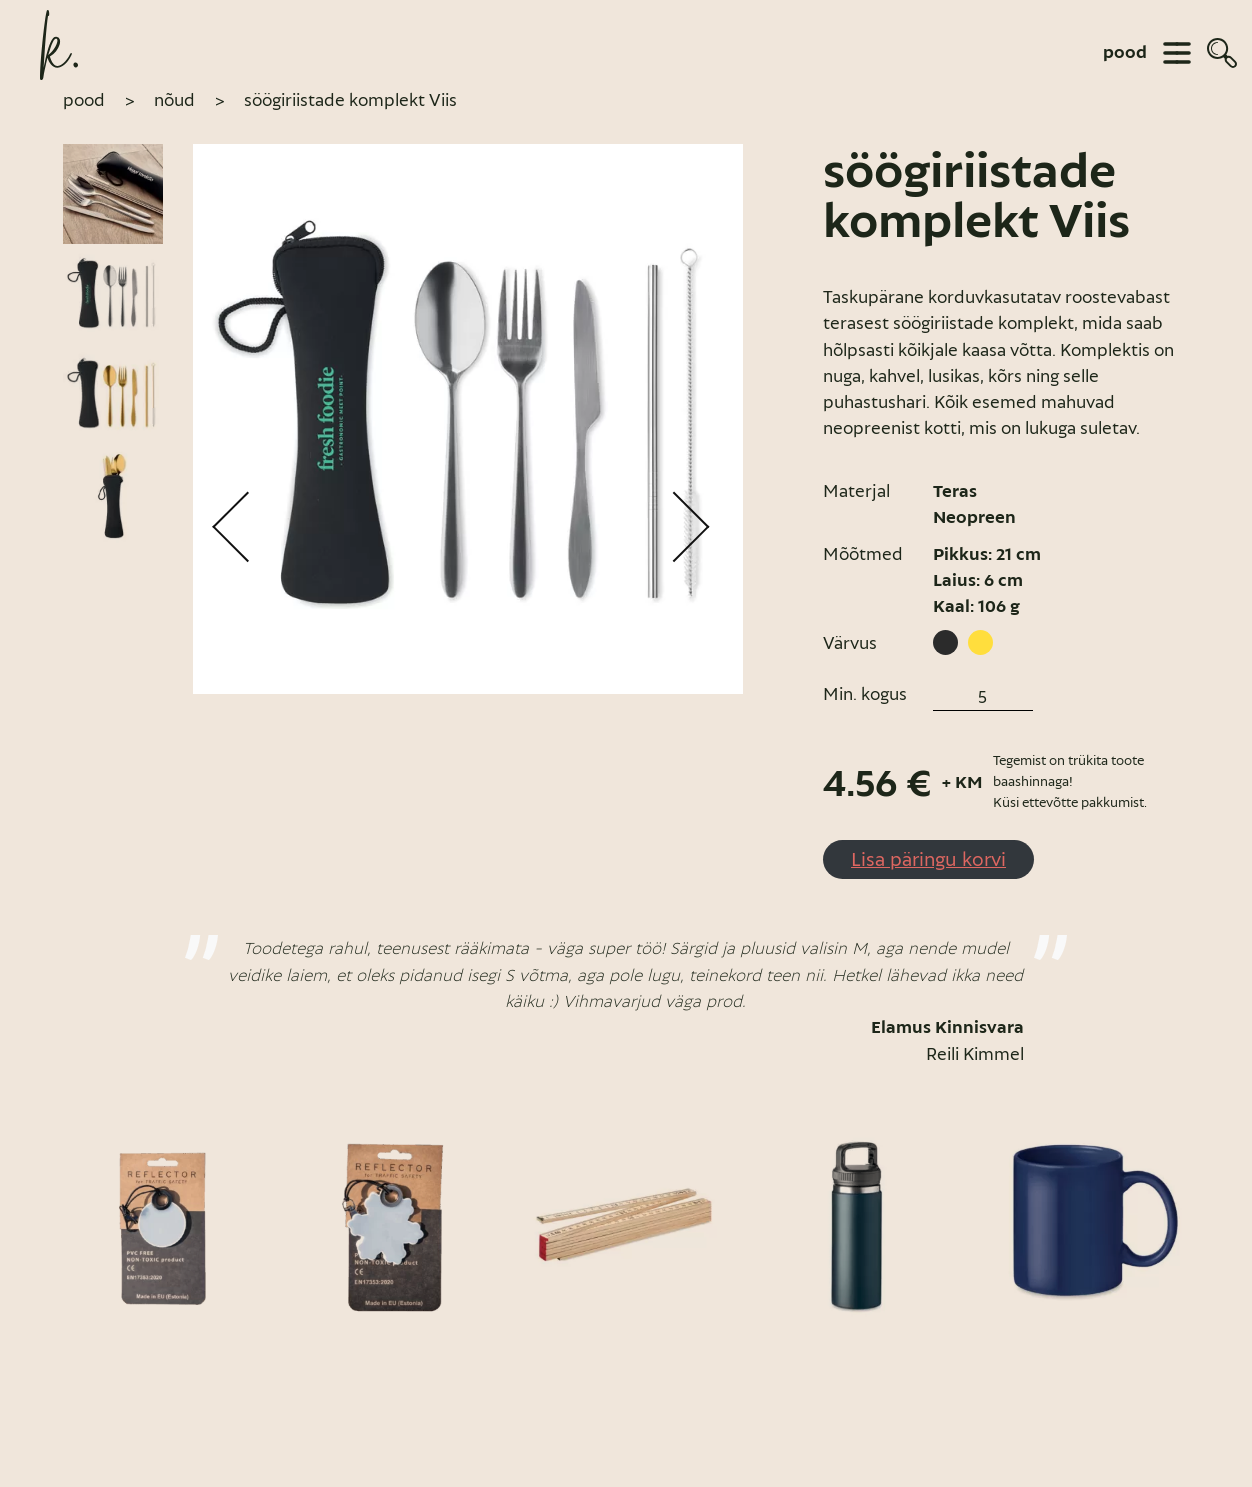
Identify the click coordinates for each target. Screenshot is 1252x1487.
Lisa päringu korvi (928, 859)
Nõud (174, 100)
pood (1125, 53)
